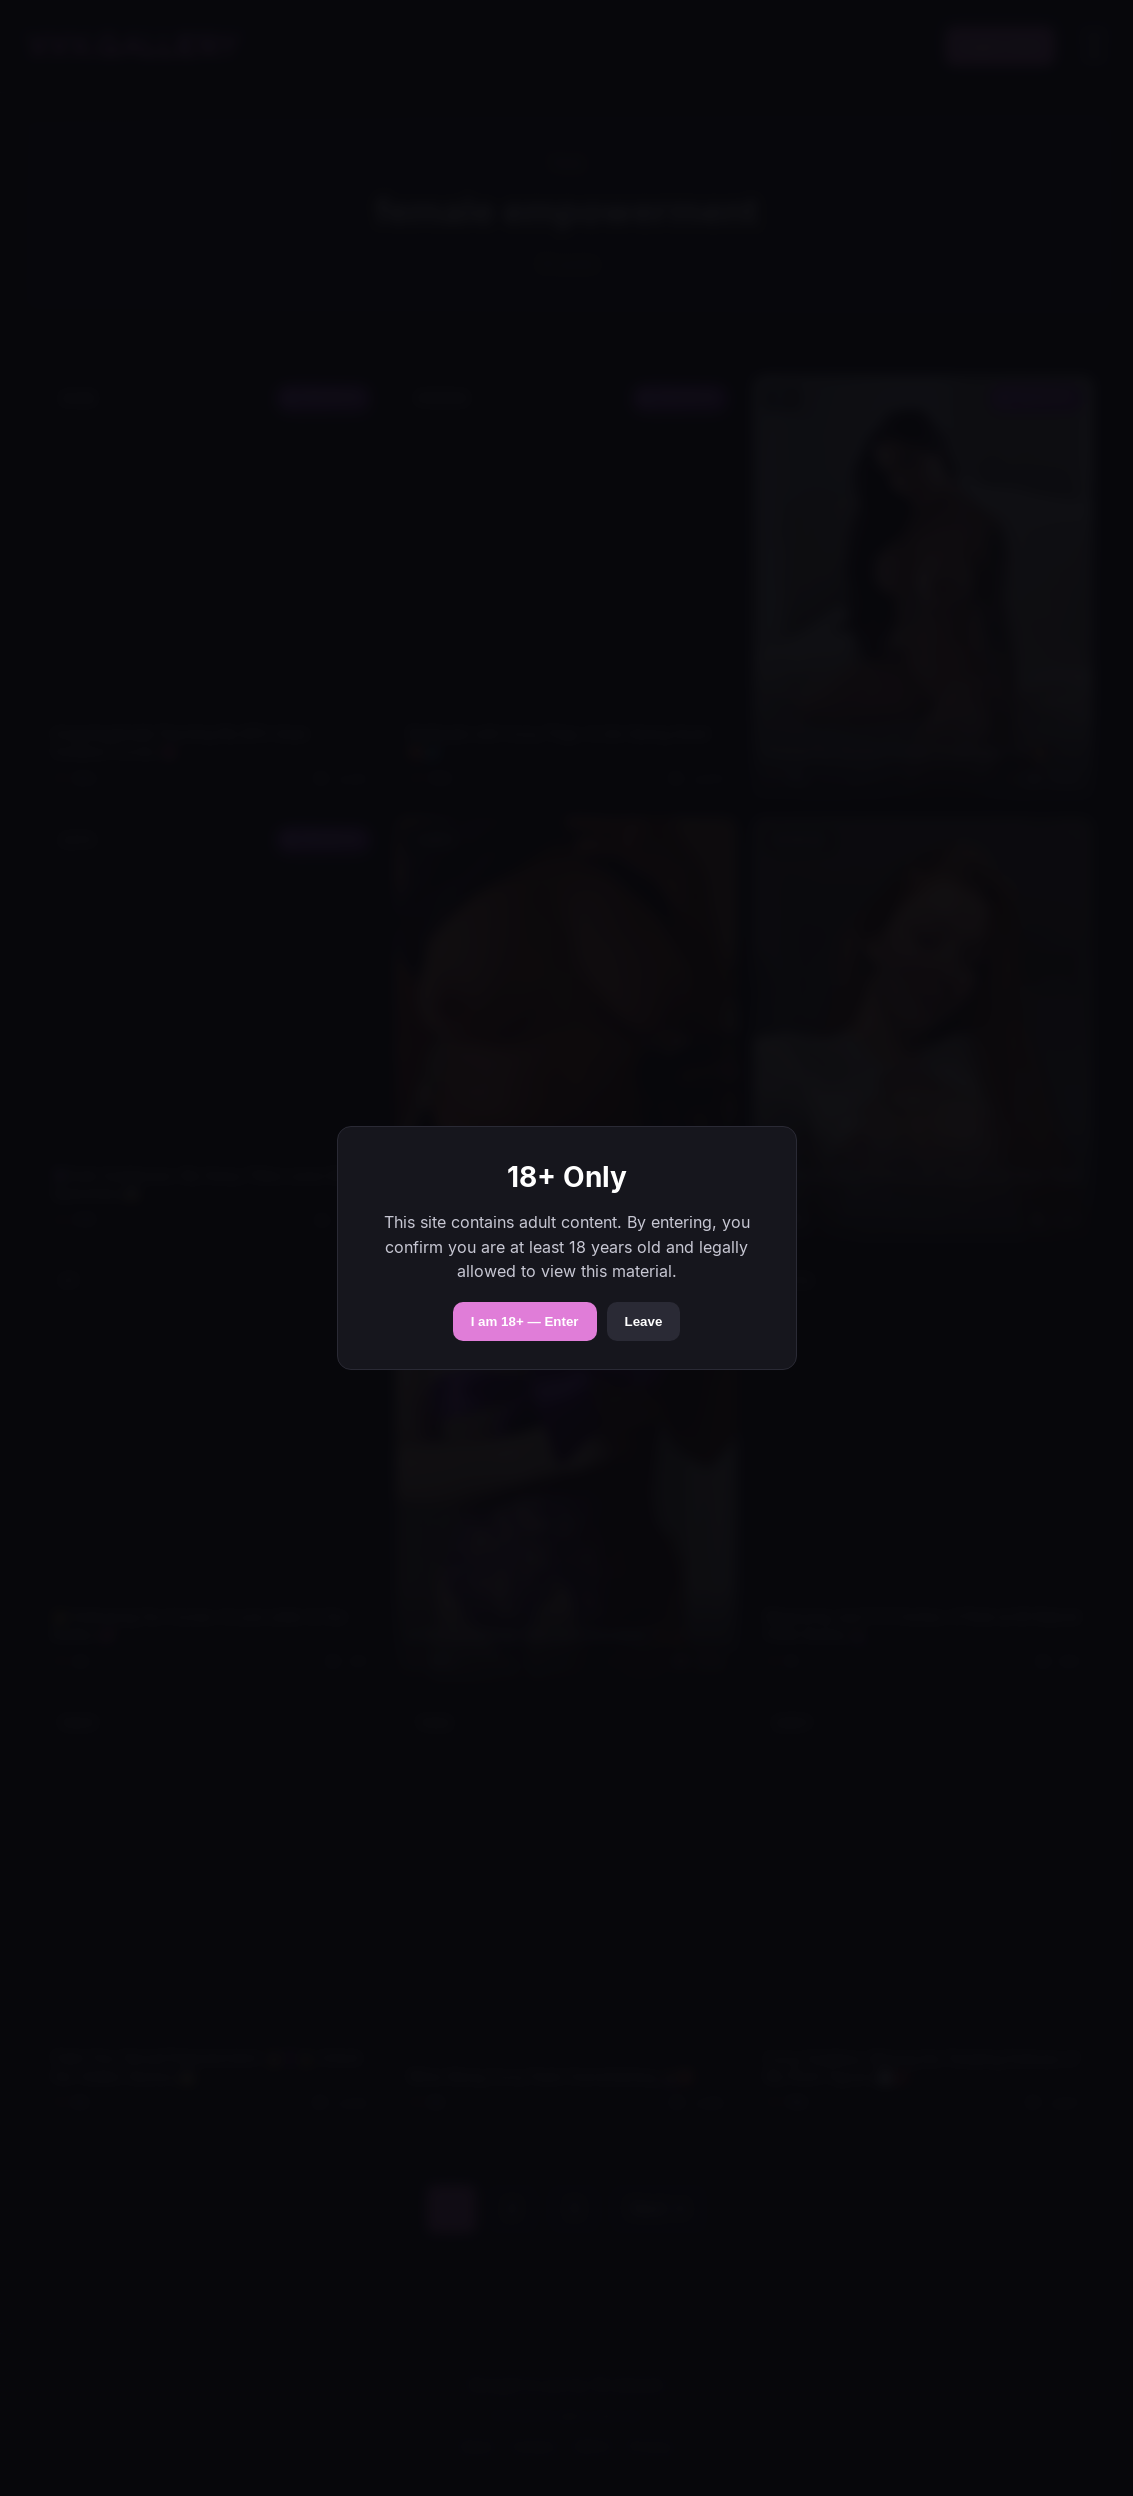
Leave (644, 1321)
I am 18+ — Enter (525, 1321)
